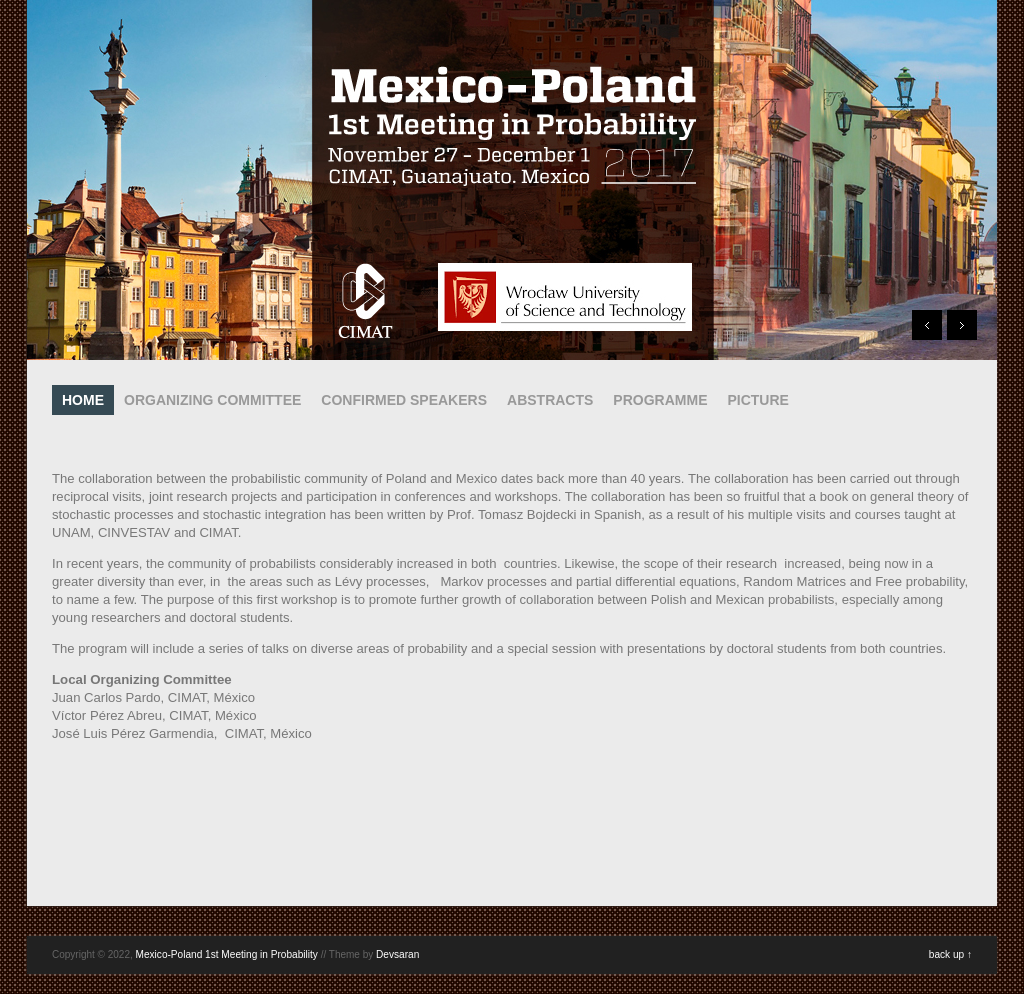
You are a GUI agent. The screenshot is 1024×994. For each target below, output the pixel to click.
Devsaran (397, 954)
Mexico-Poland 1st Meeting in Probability (227, 954)
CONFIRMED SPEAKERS (404, 400)
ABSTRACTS (550, 400)
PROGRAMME (660, 400)
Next (962, 325)
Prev (927, 325)
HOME (83, 400)
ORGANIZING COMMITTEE (212, 400)
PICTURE (757, 400)
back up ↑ (950, 954)
